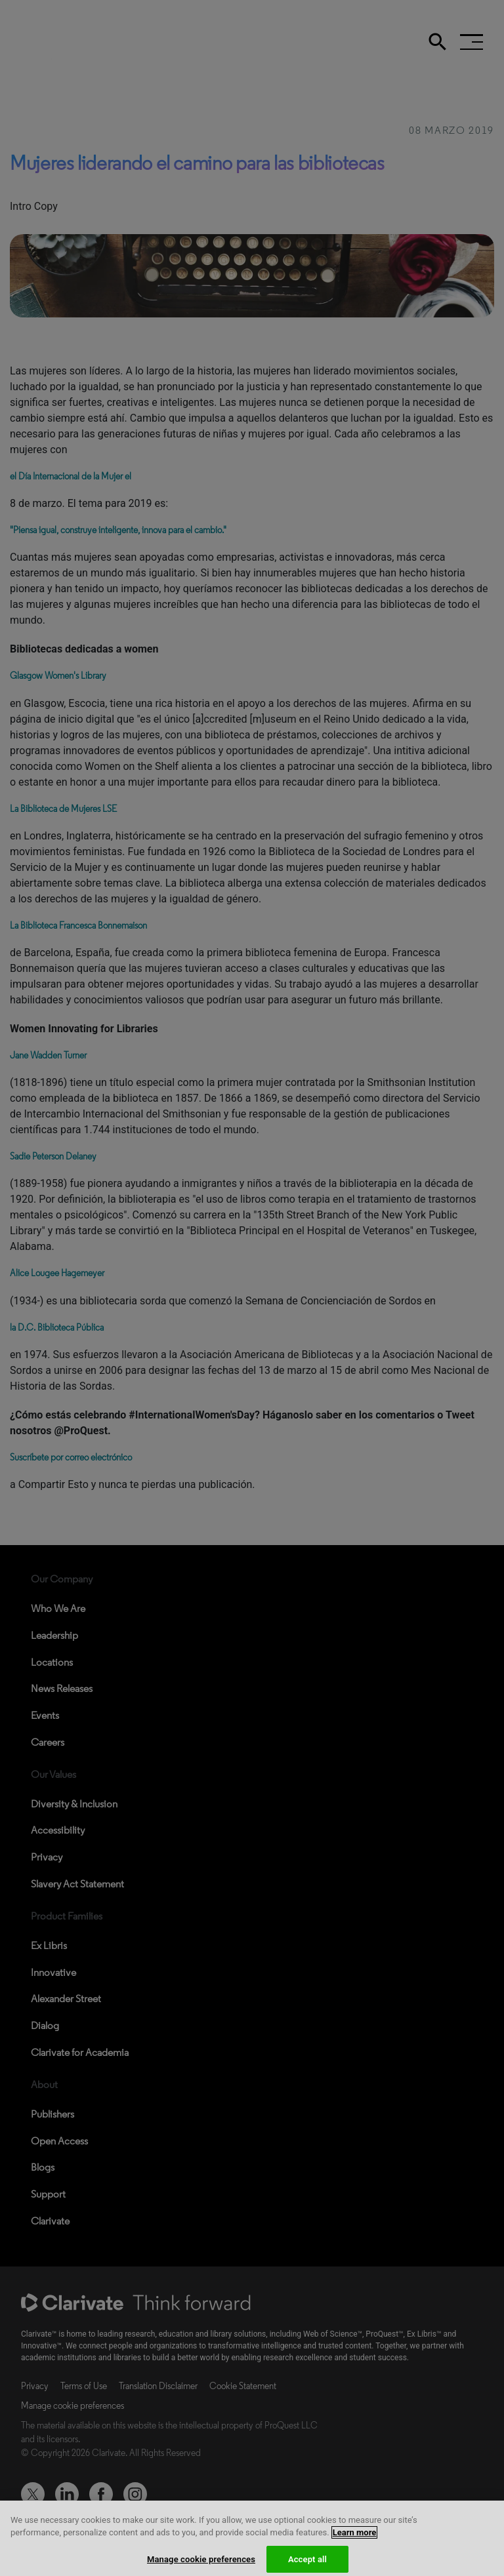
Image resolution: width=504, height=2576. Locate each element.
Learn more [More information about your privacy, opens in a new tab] (355, 2541)
